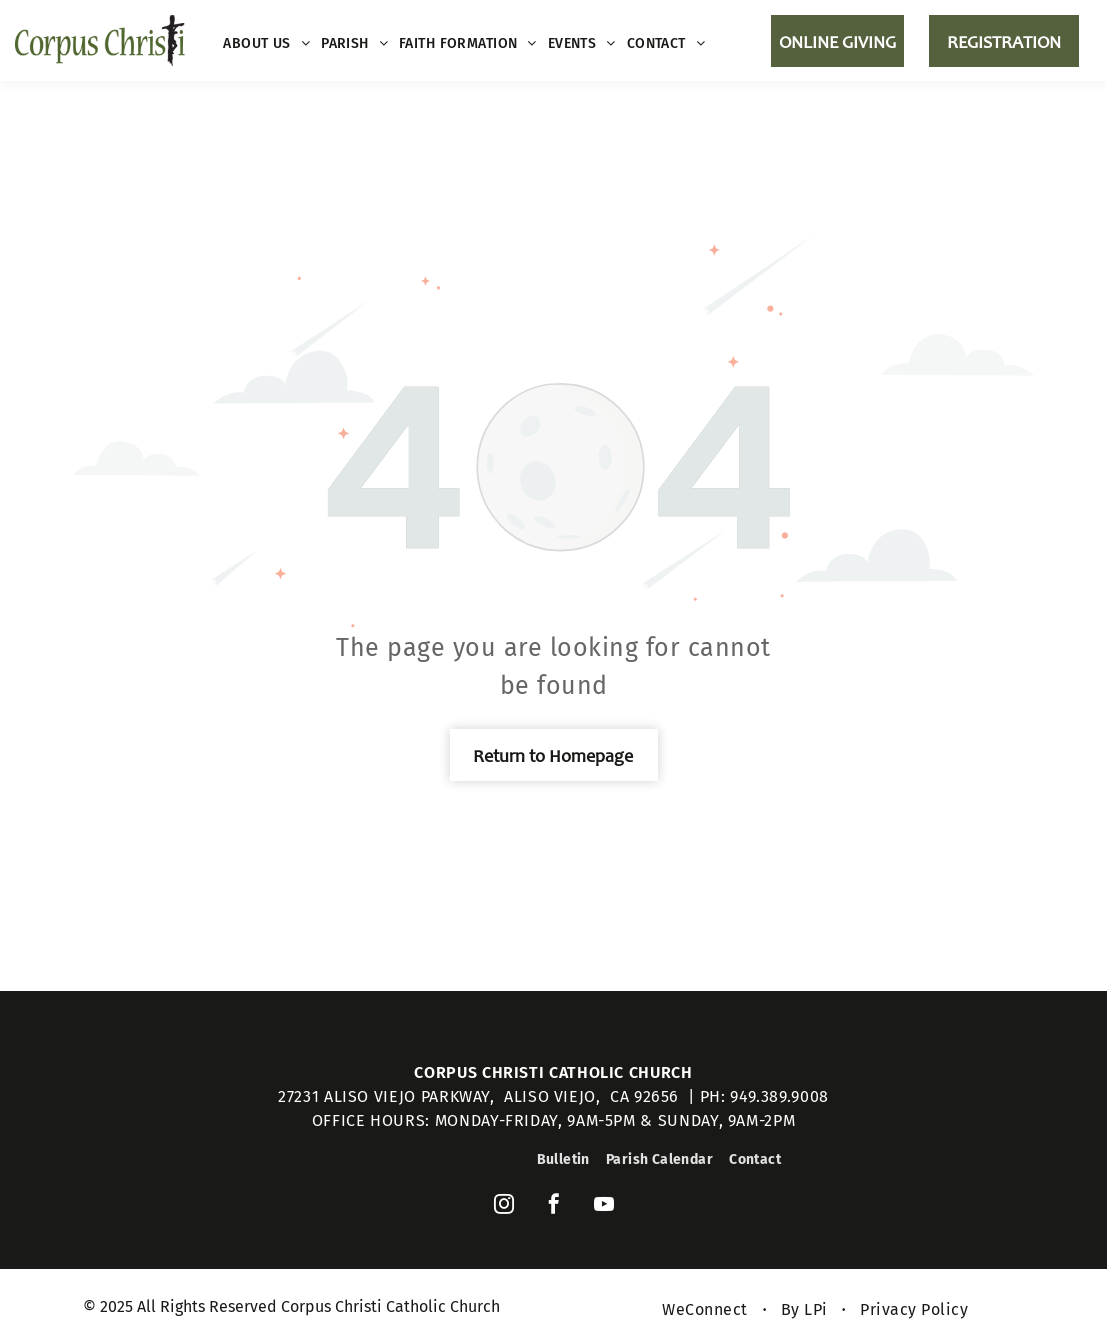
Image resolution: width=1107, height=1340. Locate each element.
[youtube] (604, 1206)
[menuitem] (267, 43)
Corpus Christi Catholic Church (553, 1072)
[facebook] (554, 1206)
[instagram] (504, 1206)
